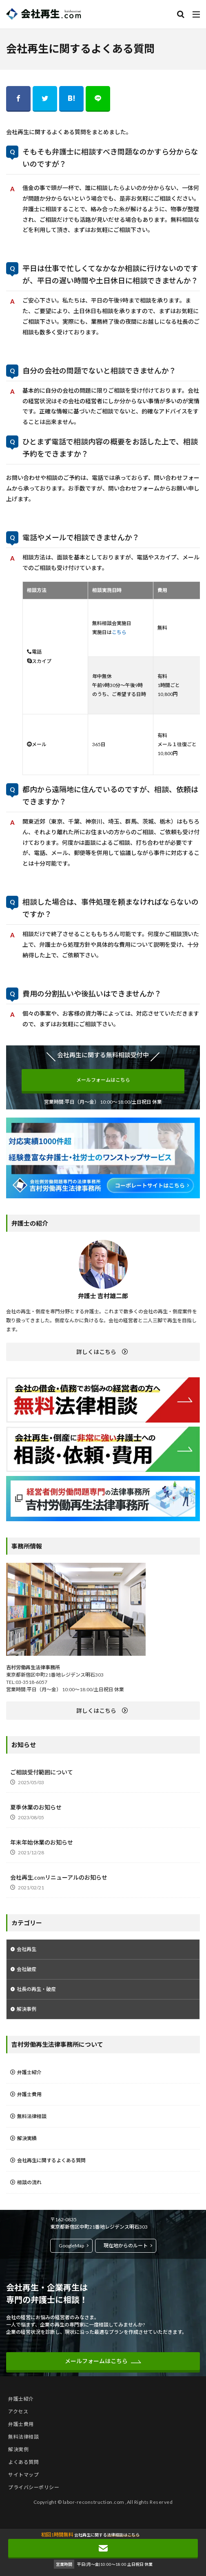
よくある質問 (23, 2462)
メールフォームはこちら (103, 1080)
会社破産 (26, 1969)
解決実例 (18, 2449)
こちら (119, 632)
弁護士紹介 (29, 2072)
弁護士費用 (29, 2094)
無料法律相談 (32, 2116)
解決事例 (26, 2009)
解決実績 (27, 2138)
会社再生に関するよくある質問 (51, 2160)
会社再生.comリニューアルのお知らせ (58, 1877)
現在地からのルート (126, 2245)
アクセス (18, 2411)
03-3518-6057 (31, 1682)
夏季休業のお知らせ (36, 1807)
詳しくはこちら (96, 1351)
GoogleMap (71, 2245)
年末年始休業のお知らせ (41, 1842)
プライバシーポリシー (33, 2487)
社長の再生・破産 (36, 1989)
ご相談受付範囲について (41, 1772)
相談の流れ (29, 2182)
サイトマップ (23, 2475)
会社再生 (26, 1949)
